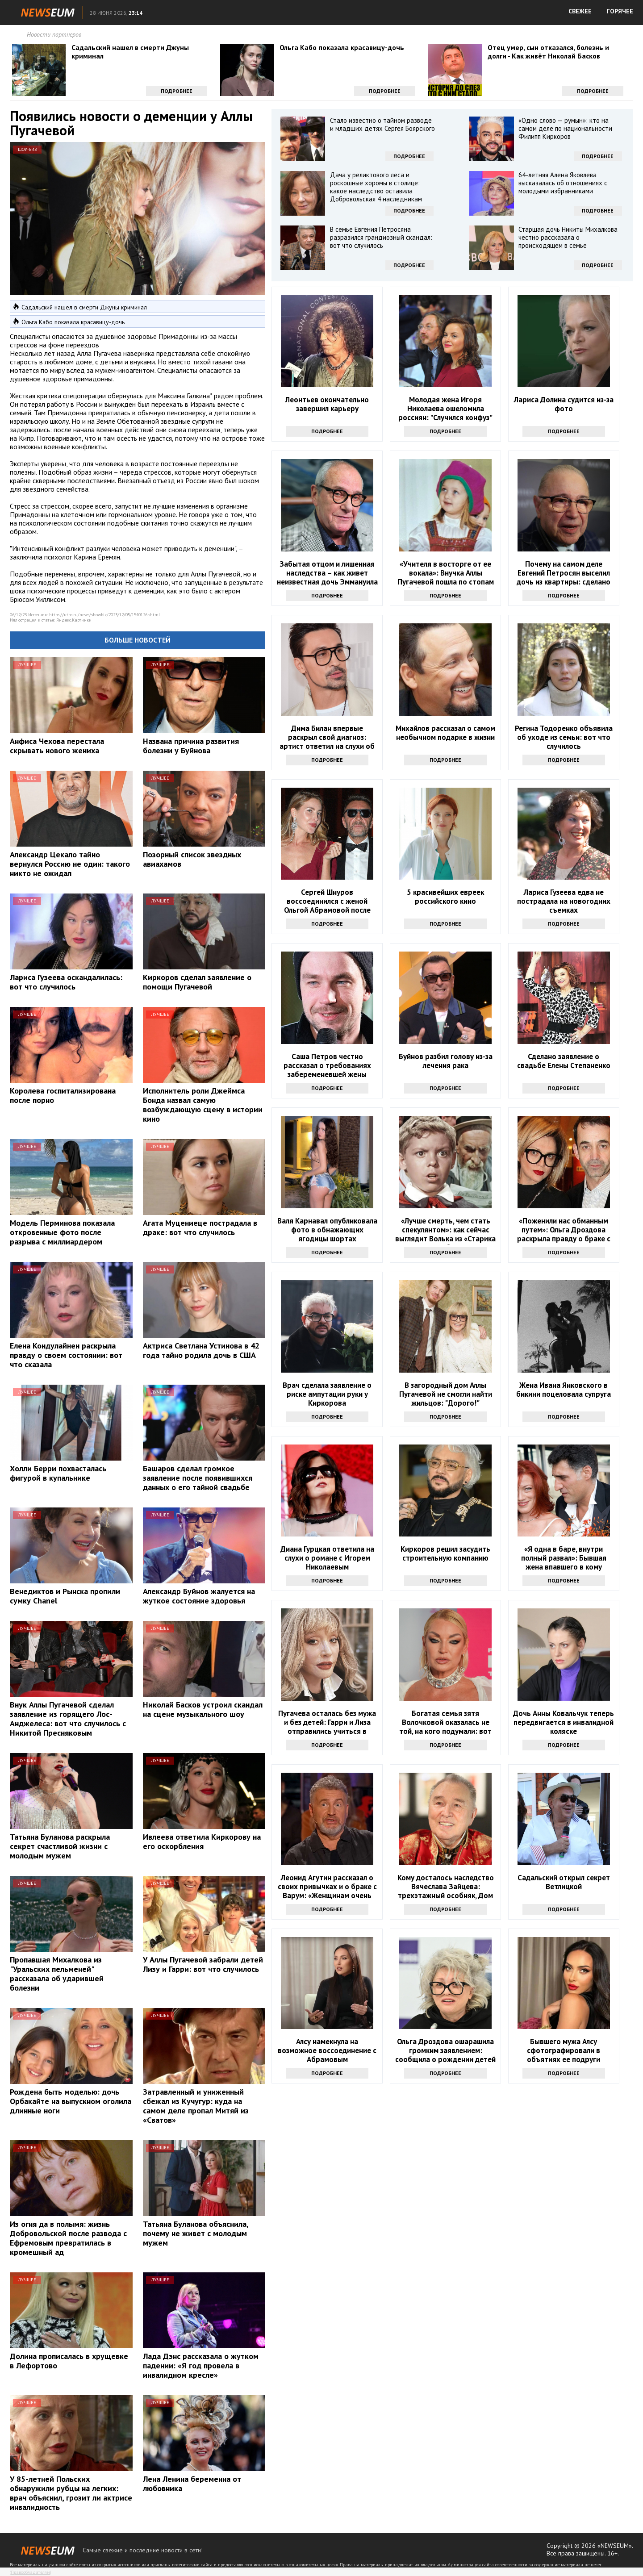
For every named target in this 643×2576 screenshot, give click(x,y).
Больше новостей (137, 639)
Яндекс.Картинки (74, 620)
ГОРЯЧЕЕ (620, 11)
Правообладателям (30, 2572)
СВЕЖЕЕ (580, 11)
